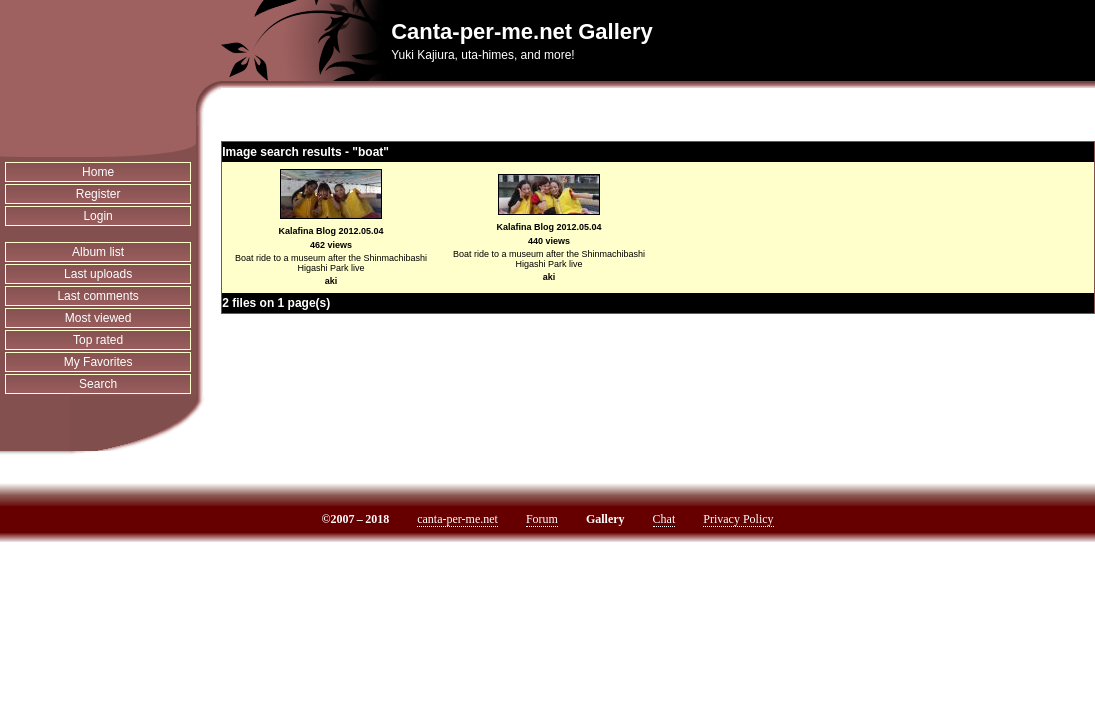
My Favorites (98, 362)
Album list (98, 252)
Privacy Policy (738, 519)
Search (98, 384)
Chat (664, 519)
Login (97, 216)
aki (331, 281)
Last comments (97, 296)
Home (98, 172)
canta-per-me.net (457, 519)
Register (98, 194)
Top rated (98, 340)
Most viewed (98, 318)
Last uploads (98, 274)
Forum (542, 519)
